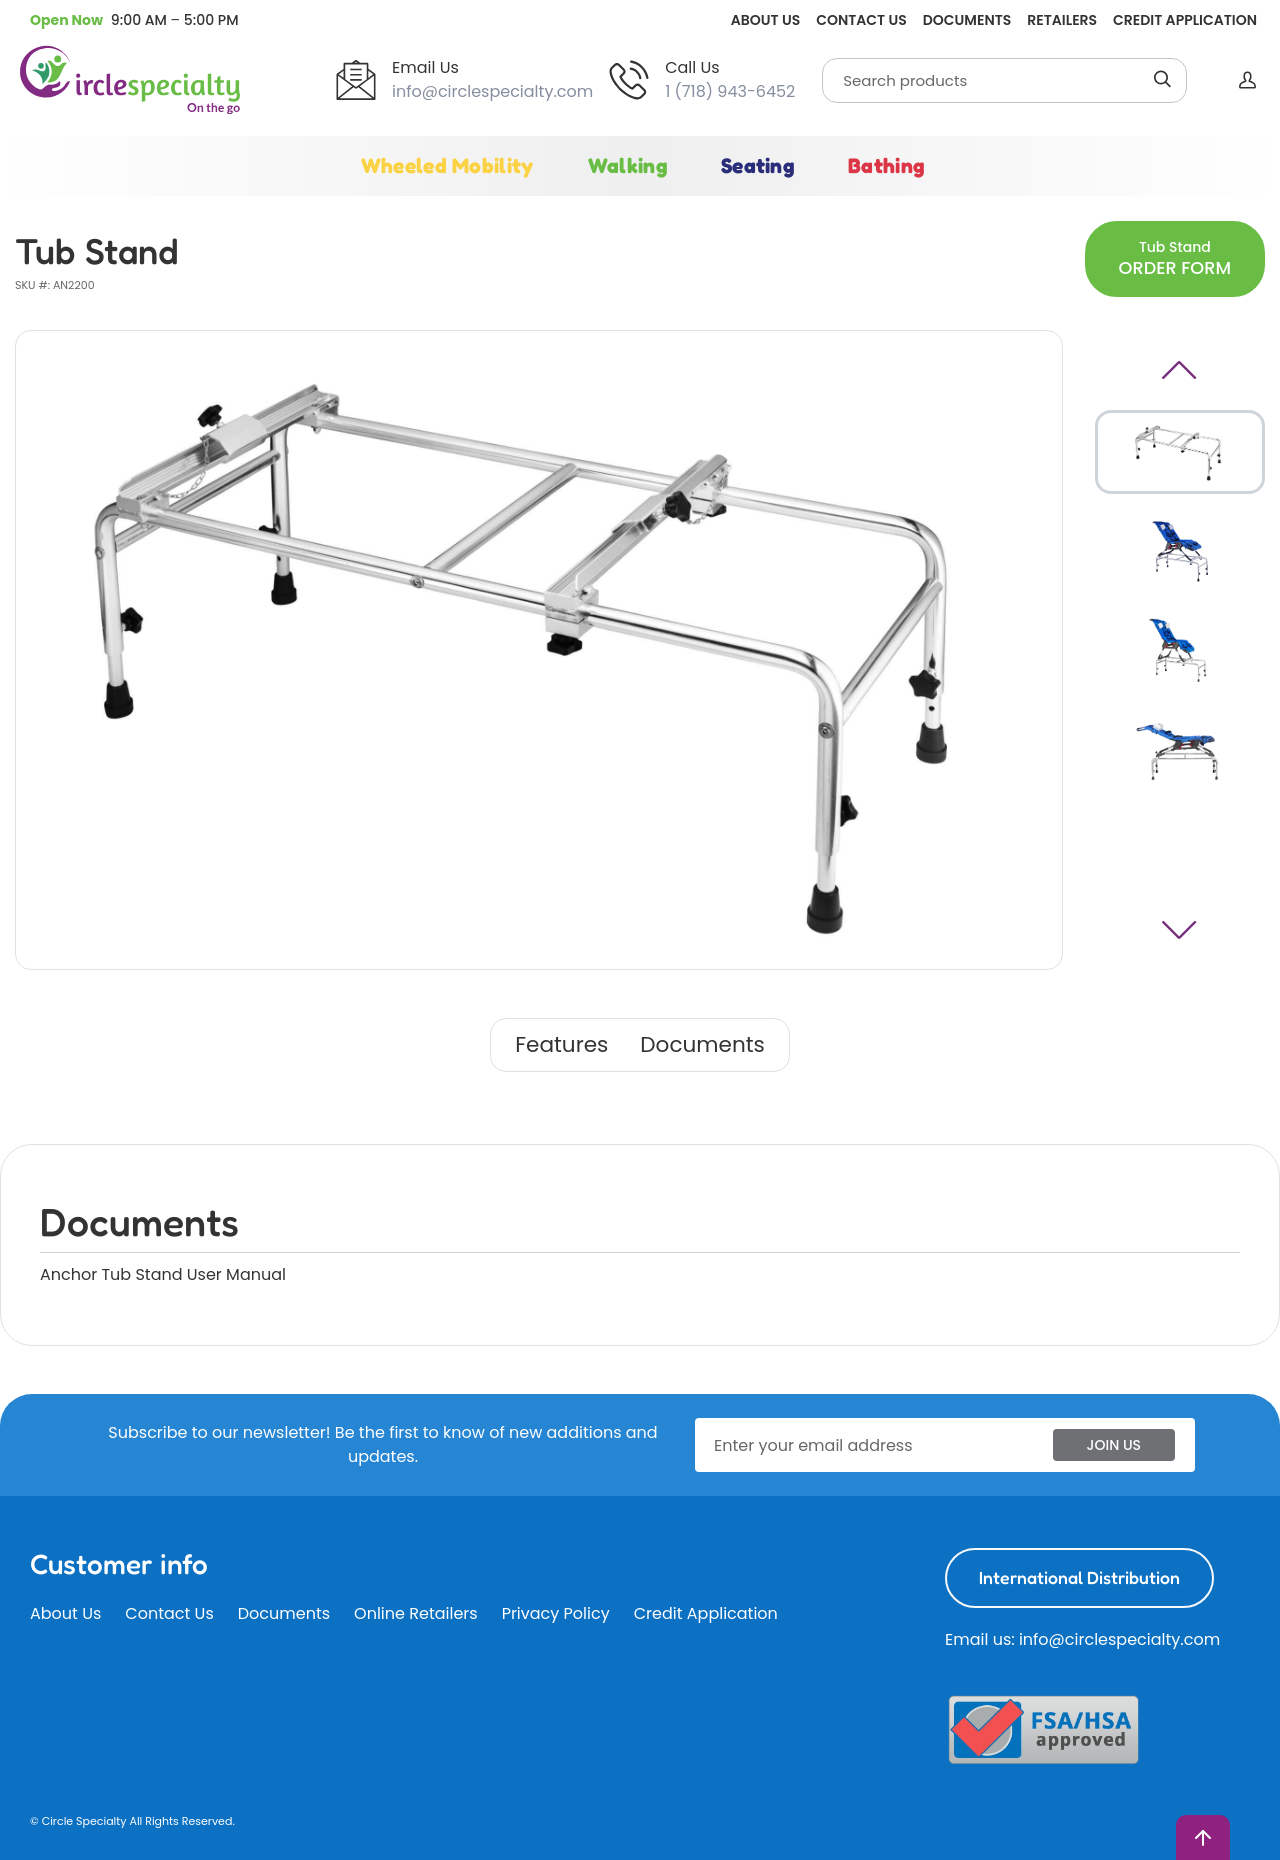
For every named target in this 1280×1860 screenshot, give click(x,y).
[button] (134, 20)
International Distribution (1079, 1577)
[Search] (1004, 80)
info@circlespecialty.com (492, 91)
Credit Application (1185, 20)
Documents (967, 20)
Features (561, 1044)
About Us (765, 20)
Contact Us (861, 20)
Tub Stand (1175, 258)
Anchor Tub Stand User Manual (163, 1274)
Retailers (1062, 20)
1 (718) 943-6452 (730, 91)
